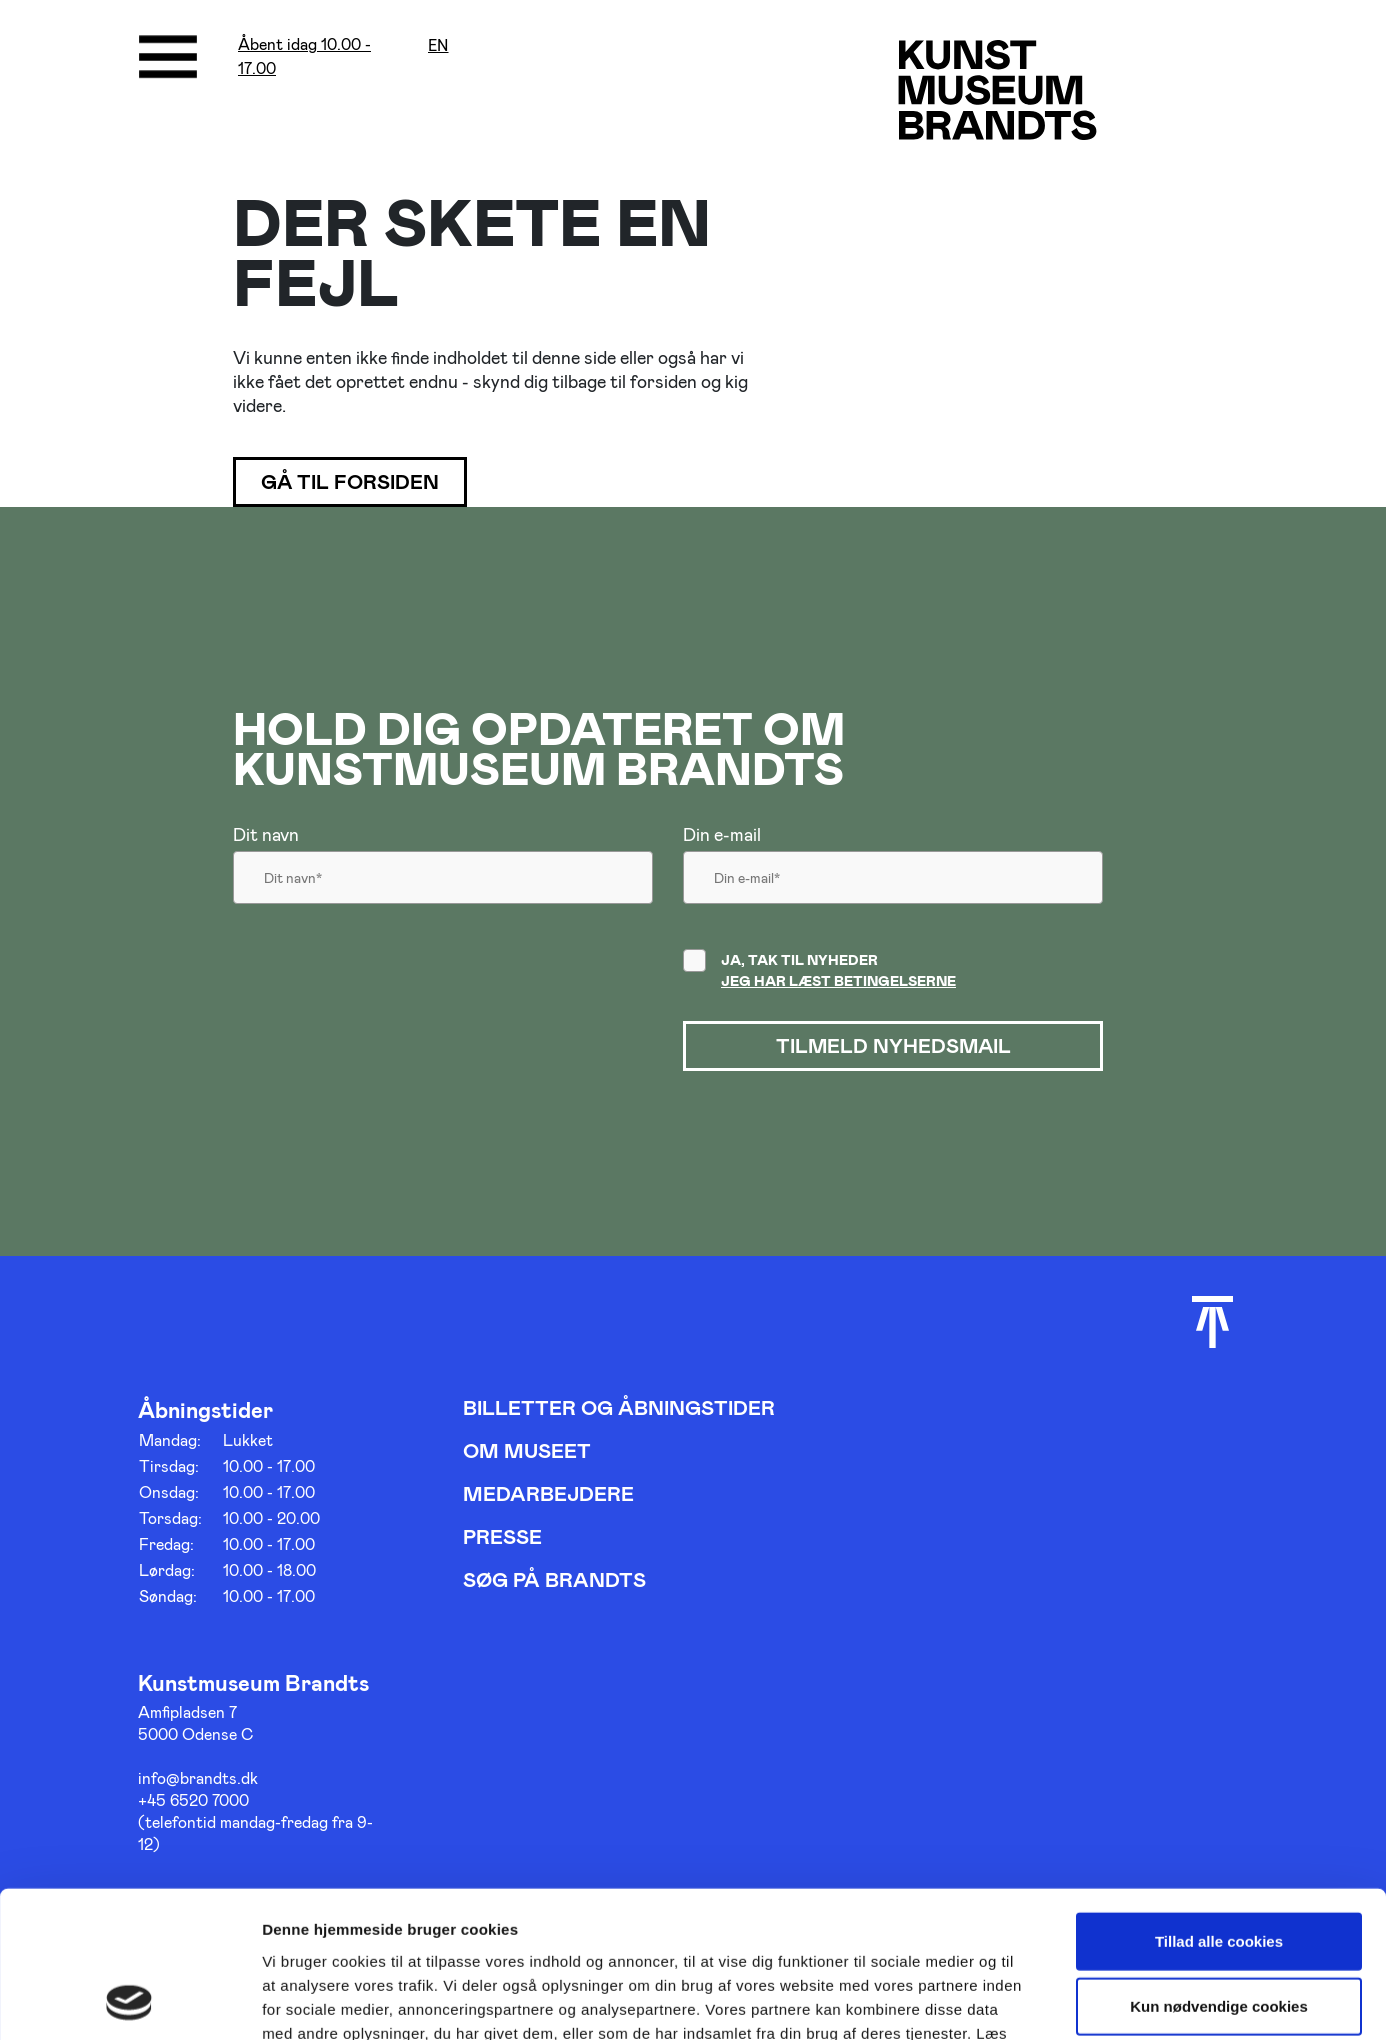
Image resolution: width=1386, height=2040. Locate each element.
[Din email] (893, 883)
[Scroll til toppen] (1212, 1322)
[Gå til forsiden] (997, 89)
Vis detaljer (1039, 2000)
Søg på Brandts (554, 1579)
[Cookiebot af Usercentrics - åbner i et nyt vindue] (129, 2001)
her (315, 1919)
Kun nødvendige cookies (1219, 1869)
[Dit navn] (443, 883)
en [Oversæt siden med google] (438, 45)
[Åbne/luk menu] (168, 57)
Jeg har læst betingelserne (838, 980)
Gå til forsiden (350, 482)
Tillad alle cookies (1219, 1803)
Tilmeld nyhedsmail (893, 1046)
